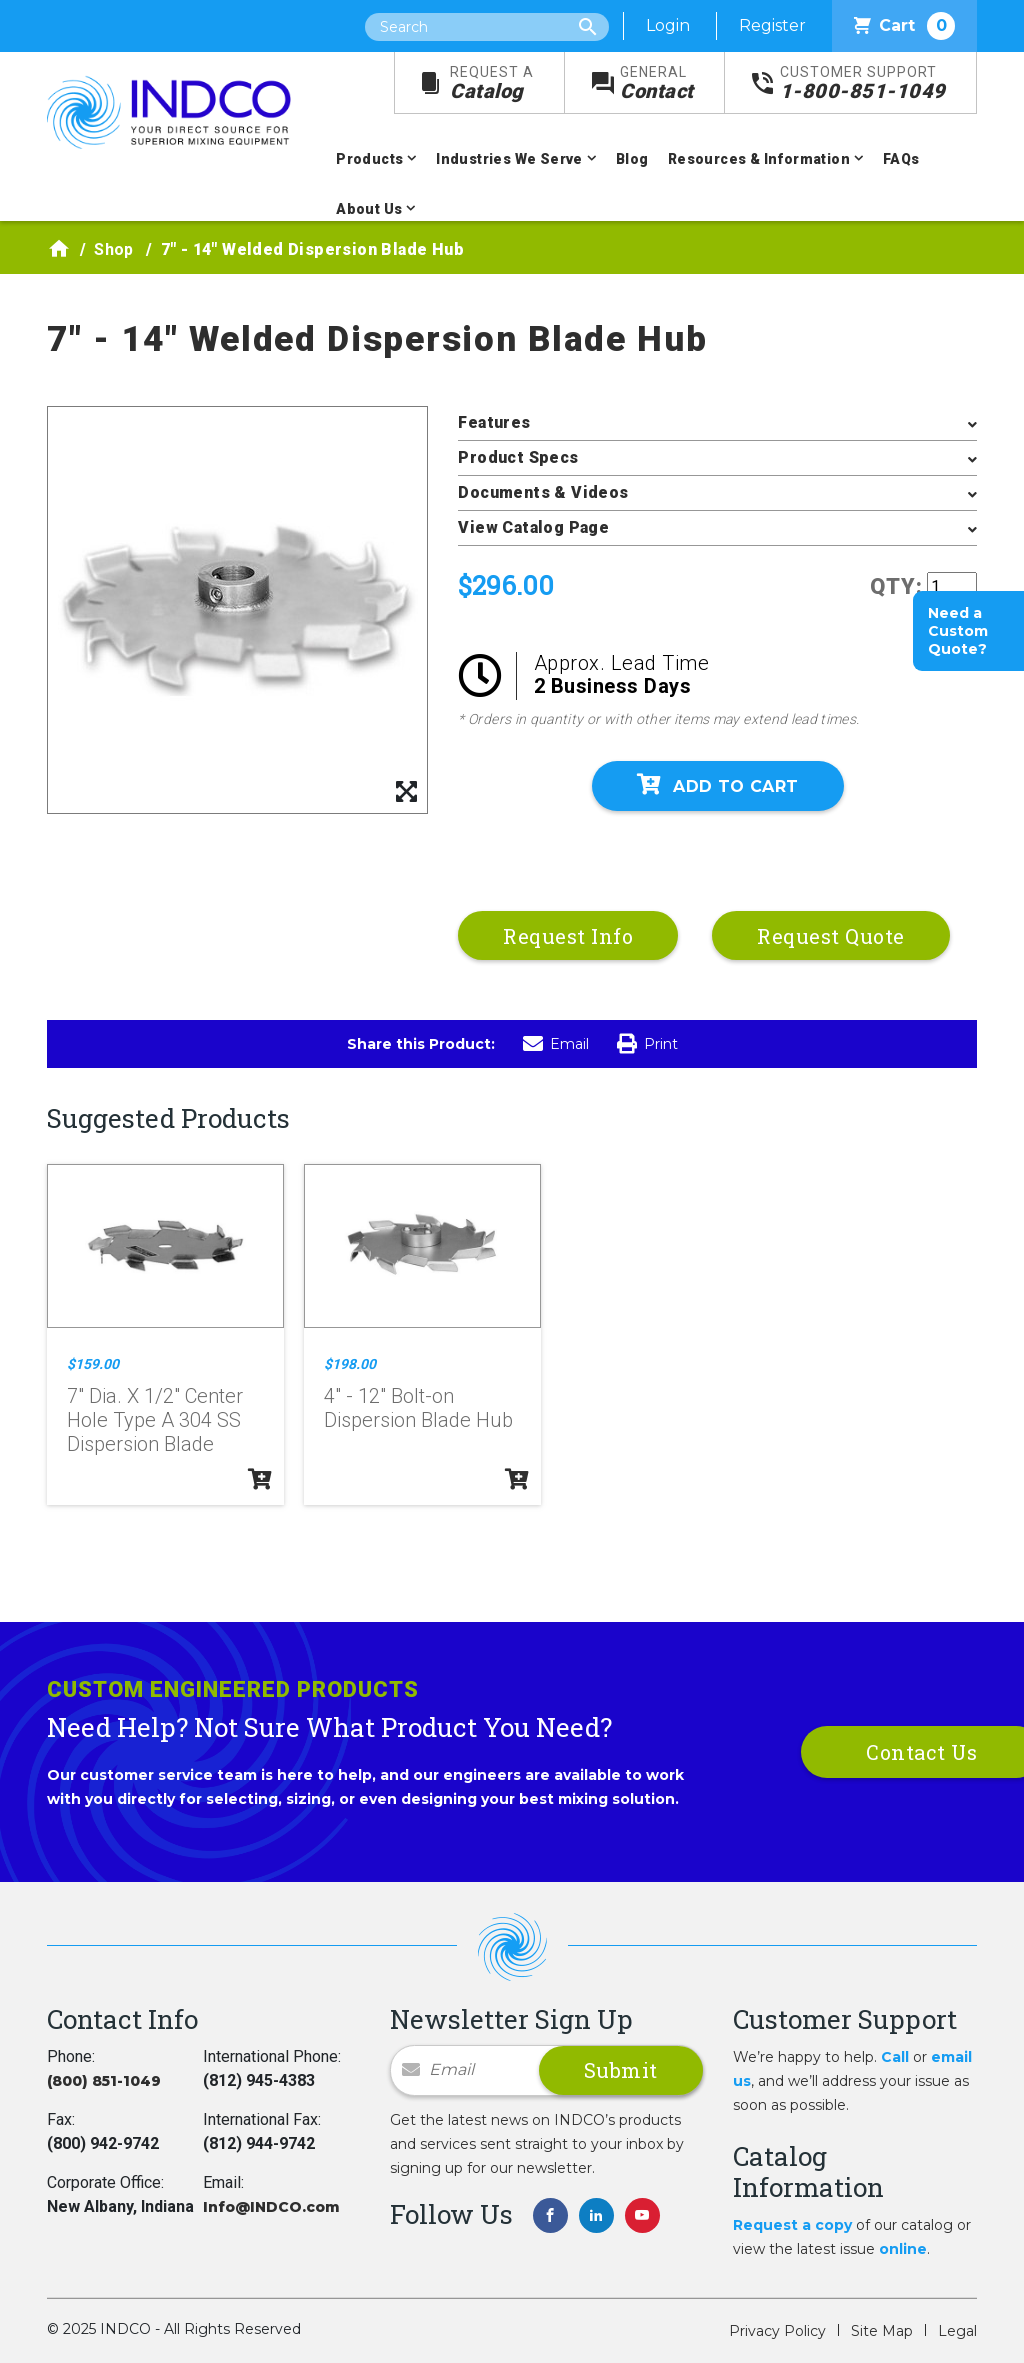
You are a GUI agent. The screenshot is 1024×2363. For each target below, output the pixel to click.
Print (647, 1044)
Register (772, 25)
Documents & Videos (543, 492)
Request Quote (831, 936)
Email (556, 1044)
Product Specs (518, 457)
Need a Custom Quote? (958, 631)
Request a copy (792, 2225)
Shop (114, 249)
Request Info (568, 936)
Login (668, 25)
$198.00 (350, 1364)
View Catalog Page (533, 527)
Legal (957, 2331)
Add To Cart (718, 785)
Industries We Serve (509, 159)
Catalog (492, 83)
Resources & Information (759, 159)
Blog (632, 159)
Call (895, 2057)
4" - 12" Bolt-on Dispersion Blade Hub (418, 1408)
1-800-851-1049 (863, 83)
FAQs (901, 159)
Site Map (882, 2331)
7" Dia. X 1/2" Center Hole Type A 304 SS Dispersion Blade (155, 1420)
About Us (369, 209)
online (903, 2249)
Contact (657, 83)
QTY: (896, 586)
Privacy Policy (777, 2331)
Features (494, 422)
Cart (904, 26)
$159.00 (93, 1364)
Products (369, 159)
